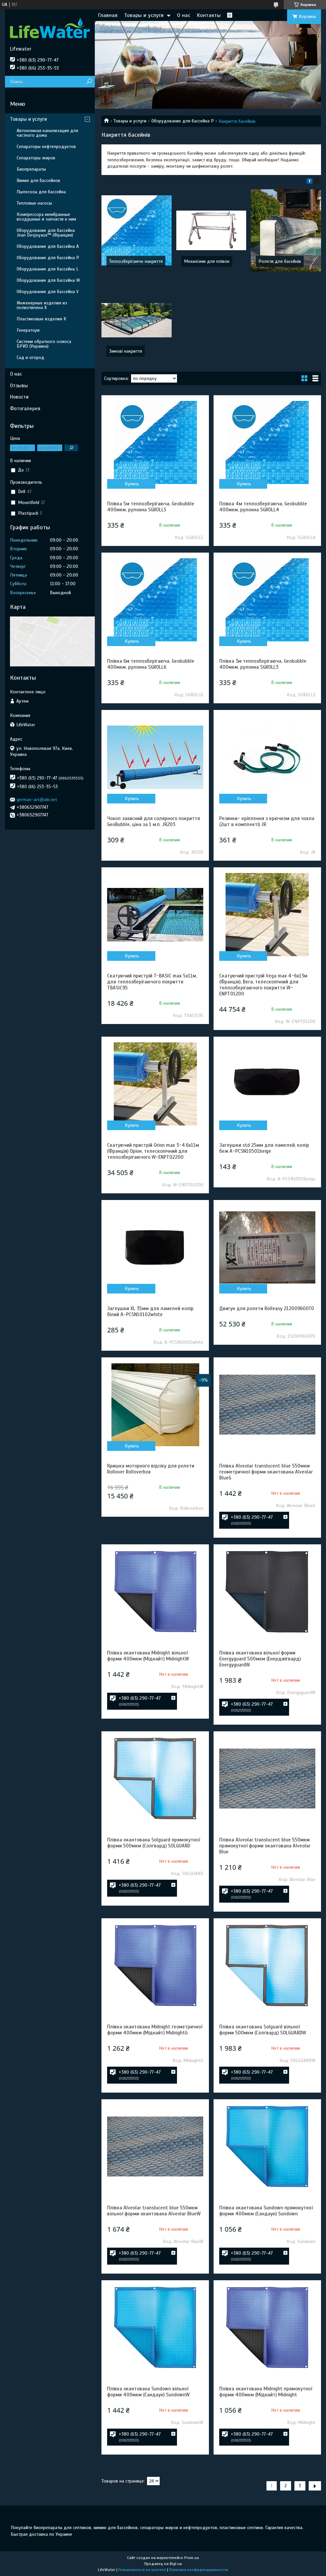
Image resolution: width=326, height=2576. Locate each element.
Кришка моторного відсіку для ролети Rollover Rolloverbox (150, 1469)
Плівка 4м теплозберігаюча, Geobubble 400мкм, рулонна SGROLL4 (263, 507)
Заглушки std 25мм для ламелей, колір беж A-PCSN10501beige (264, 1148)
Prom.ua (191, 2557)
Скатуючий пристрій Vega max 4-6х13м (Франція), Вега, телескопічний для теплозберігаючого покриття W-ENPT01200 (263, 985)
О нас (183, 15)
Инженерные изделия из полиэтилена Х (42, 305)
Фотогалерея (25, 409)
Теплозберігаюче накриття (136, 261)
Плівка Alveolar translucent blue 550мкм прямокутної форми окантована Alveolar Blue (264, 1846)
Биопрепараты (31, 169)
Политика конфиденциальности (198, 2569)
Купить (132, 484)
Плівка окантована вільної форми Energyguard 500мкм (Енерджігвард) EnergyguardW (260, 1659)
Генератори (28, 330)
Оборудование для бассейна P (182, 121)
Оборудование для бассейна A (48, 246)
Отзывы (19, 386)
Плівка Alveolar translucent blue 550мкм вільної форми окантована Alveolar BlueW (154, 2211)
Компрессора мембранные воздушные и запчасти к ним (46, 217)
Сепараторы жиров (36, 158)
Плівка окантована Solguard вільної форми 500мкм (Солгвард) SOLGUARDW (262, 2030)
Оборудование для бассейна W (48, 280)
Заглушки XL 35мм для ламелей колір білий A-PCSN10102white (150, 1311)
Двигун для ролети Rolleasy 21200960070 (266, 1308)
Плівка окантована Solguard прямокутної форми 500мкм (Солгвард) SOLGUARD (153, 1843)
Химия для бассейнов (38, 180)
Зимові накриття (125, 351)
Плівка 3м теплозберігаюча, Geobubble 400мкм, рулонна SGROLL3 (262, 664)
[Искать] (89, 81)
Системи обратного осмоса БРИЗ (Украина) (44, 344)
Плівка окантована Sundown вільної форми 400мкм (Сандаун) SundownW (148, 2392)
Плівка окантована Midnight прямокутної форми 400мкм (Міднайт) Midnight (265, 2392)
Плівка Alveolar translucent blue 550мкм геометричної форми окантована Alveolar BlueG (266, 1472)
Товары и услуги (144, 15)
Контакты (209, 15)
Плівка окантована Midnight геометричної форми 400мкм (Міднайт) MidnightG (154, 2030)
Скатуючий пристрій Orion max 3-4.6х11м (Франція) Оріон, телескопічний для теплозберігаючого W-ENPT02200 (153, 1151)
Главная (107, 15)
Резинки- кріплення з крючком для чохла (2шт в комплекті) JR (266, 821)
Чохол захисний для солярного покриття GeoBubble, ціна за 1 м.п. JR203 (153, 821)
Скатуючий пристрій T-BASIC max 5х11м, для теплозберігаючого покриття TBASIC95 (152, 982)
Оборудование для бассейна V (48, 291)
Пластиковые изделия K (41, 319)
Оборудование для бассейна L (48, 269)
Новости (19, 397)
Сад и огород (30, 357)
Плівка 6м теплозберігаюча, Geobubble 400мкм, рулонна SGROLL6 (150, 664)
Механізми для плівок (207, 261)
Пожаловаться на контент (142, 2569)
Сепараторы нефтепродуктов (46, 146)
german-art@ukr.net (37, 799)
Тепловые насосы (34, 203)
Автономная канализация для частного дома (47, 133)
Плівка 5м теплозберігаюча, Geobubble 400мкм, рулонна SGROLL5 (150, 507)
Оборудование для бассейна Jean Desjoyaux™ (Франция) (46, 233)
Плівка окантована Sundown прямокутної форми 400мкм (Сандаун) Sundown (266, 2211)
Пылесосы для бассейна (41, 192)
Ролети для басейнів (279, 261)
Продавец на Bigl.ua (163, 2563)
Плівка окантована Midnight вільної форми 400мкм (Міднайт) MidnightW (148, 1656)
